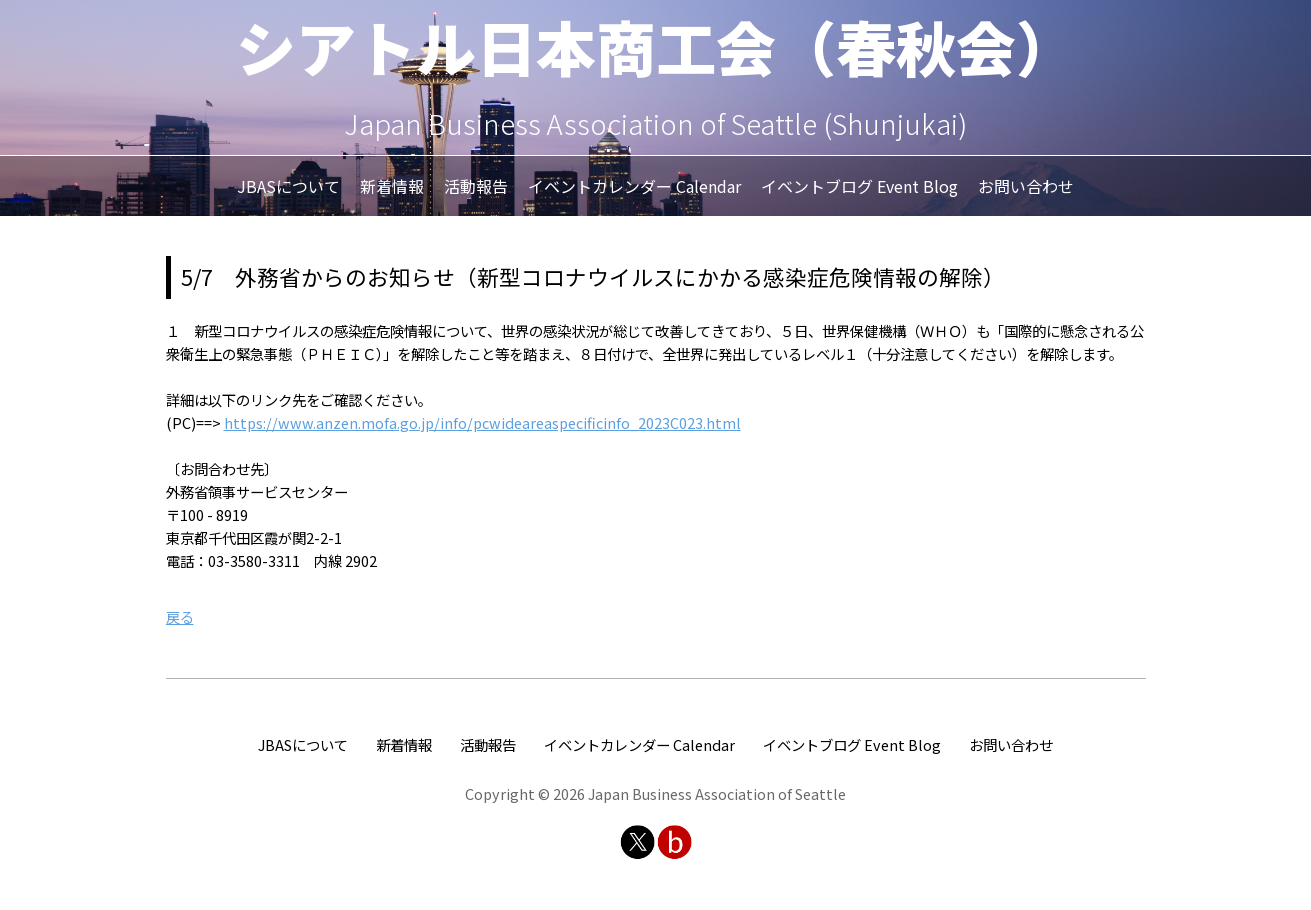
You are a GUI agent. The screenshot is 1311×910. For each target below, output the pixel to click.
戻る (180, 616)
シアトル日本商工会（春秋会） (656, 45)
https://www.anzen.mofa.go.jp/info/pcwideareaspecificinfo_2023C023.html (482, 422)
